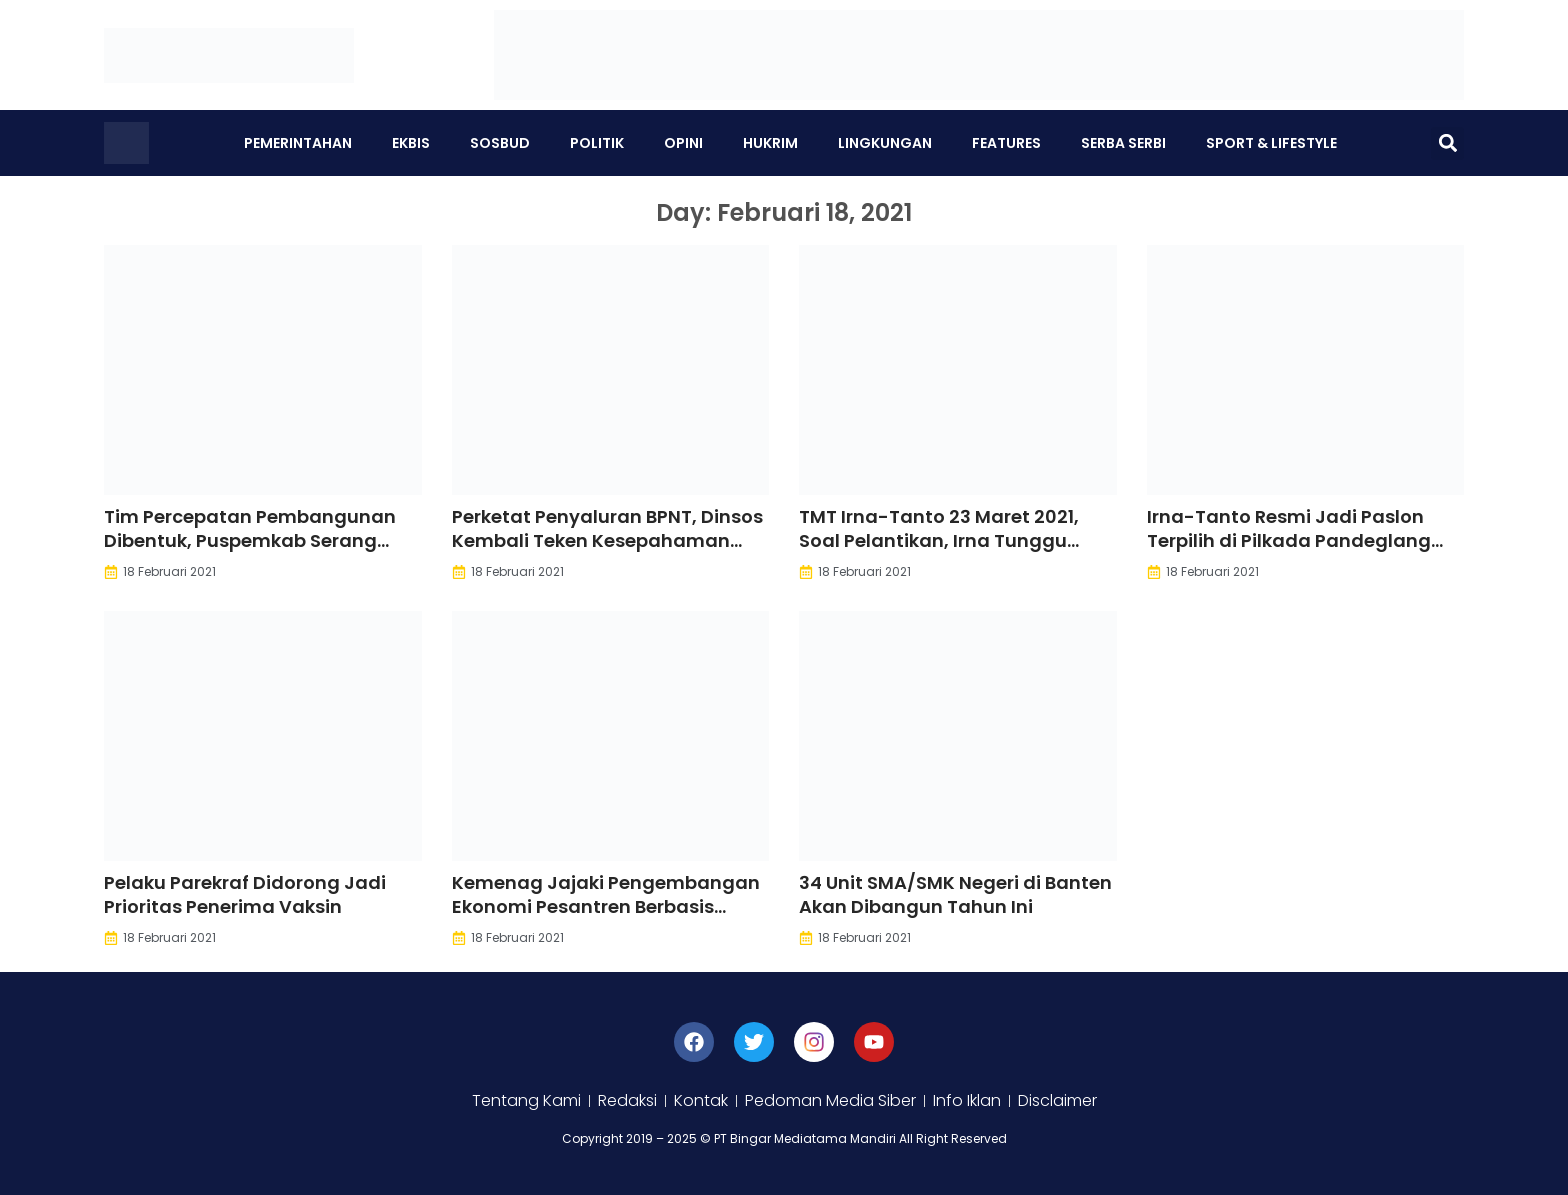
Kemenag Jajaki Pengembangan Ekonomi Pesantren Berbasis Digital (606, 906)
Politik (597, 143)
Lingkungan (885, 143)
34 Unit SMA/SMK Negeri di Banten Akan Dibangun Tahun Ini (955, 894)
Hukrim (770, 143)
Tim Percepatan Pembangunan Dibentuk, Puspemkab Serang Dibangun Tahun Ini (250, 540)
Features (1006, 143)
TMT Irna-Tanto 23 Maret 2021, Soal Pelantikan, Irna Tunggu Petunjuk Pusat (939, 540)
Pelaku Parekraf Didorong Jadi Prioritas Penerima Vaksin (245, 894)
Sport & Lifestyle (1271, 143)
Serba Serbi (1123, 143)
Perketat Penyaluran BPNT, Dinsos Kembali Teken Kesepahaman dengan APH (607, 540)
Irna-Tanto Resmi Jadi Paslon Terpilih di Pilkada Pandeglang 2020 (1289, 540)
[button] (1447, 143)
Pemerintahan (298, 143)
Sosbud (500, 143)
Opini (683, 143)
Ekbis (411, 143)
